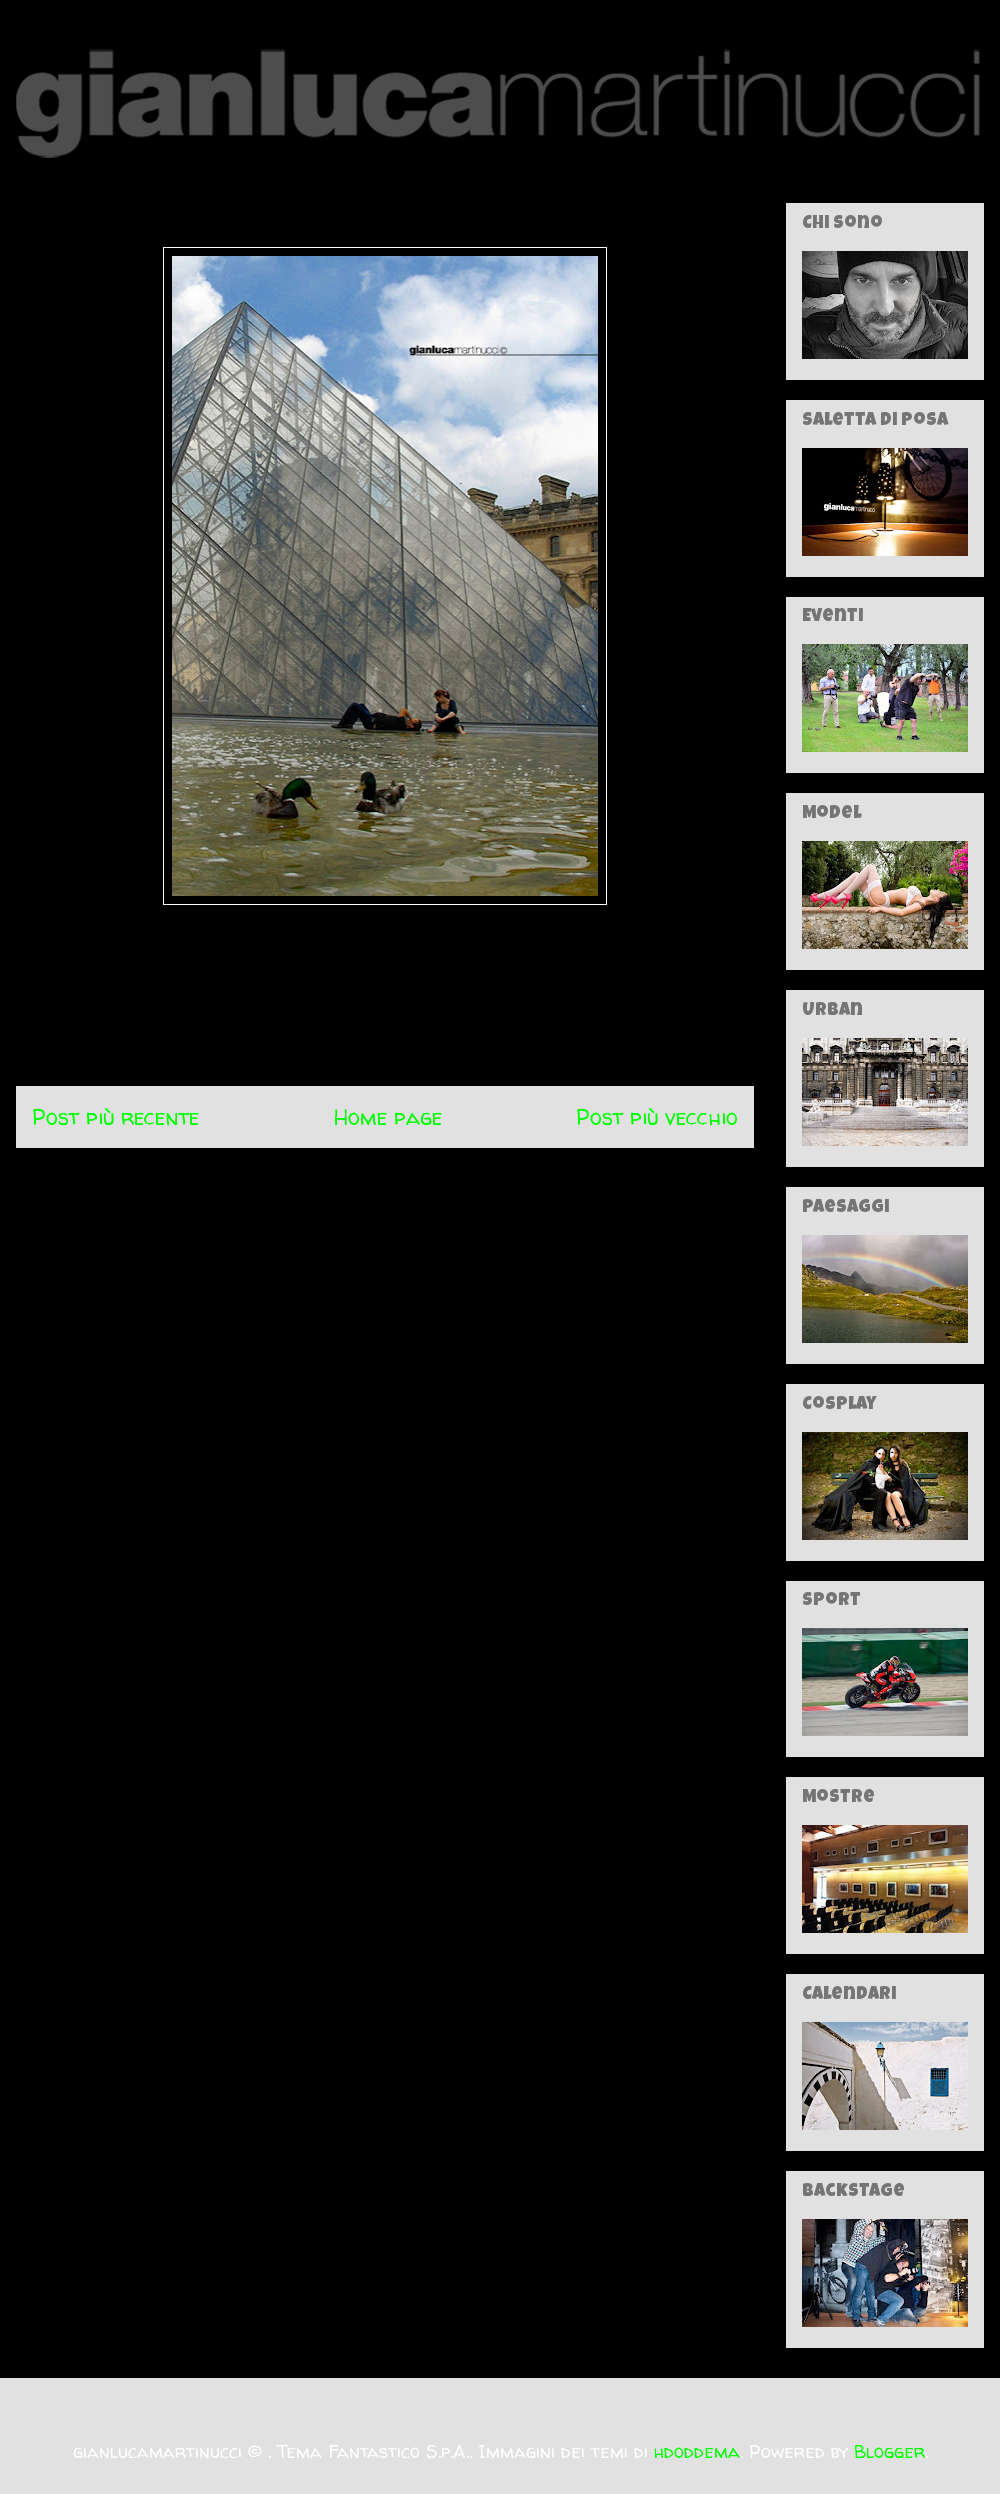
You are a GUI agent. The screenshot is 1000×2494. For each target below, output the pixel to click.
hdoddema (697, 2451)
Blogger (889, 2451)
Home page (388, 1117)
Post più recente (115, 1117)
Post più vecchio (657, 1117)
